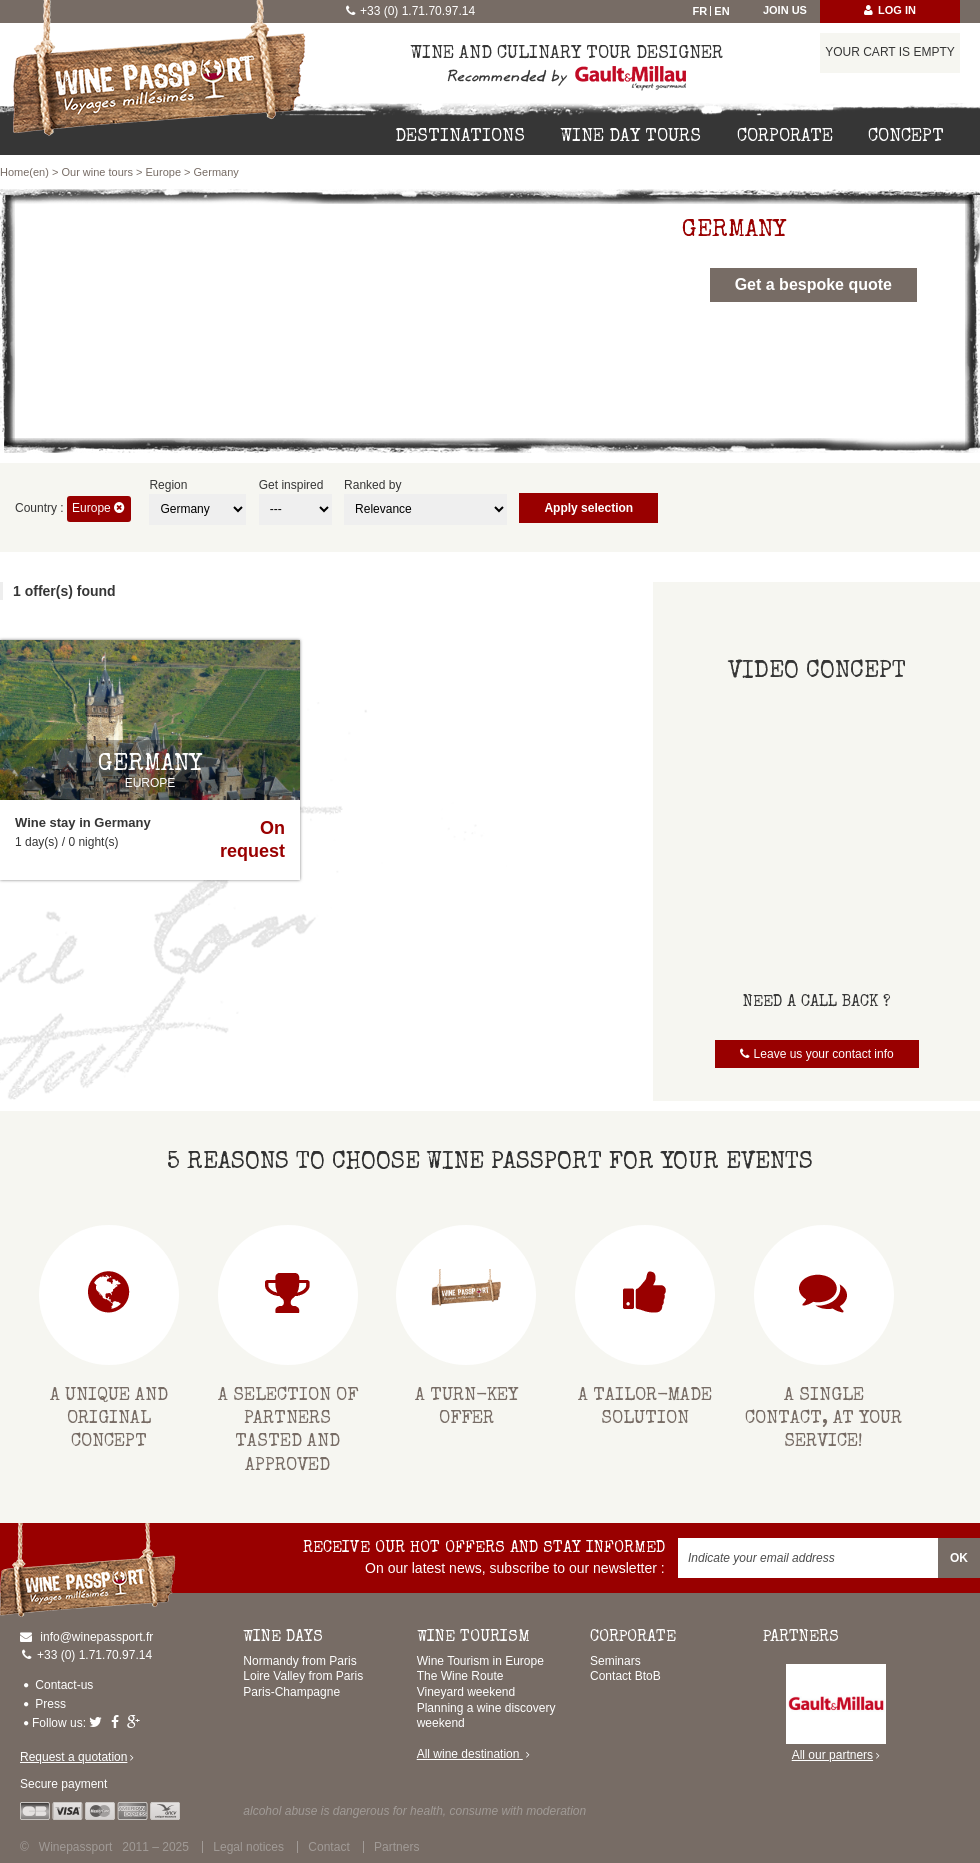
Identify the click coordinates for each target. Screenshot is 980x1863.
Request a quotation (73, 1757)
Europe (163, 172)
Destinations (460, 137)
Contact (328, 1847)
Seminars (615, 1661)
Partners (396, 1847)
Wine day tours (630, 137)
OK (959, 1558)
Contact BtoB (625, 1676)
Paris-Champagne (291, 1692)
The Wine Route (460, 1676)
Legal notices (248, 1847)
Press (50, 1704)
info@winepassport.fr (96, 1637)
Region (168, 485)
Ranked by (372, 485)
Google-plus (136, 1722)
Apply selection (588, 508)
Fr (700, 11)
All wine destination (470, 1754)
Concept (906, 137)
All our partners (836, 1713)
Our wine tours (97, 172)
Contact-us (64, 1685)
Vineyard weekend (466, 1692)
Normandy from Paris (299, 1661)
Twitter (98, 1722)
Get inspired (291, 485)
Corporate (785, 137)
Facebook (117, 1722)
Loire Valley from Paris (303, 1676)
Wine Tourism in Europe (480, 1661)
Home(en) (24, 172)
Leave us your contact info (824, 1054)
